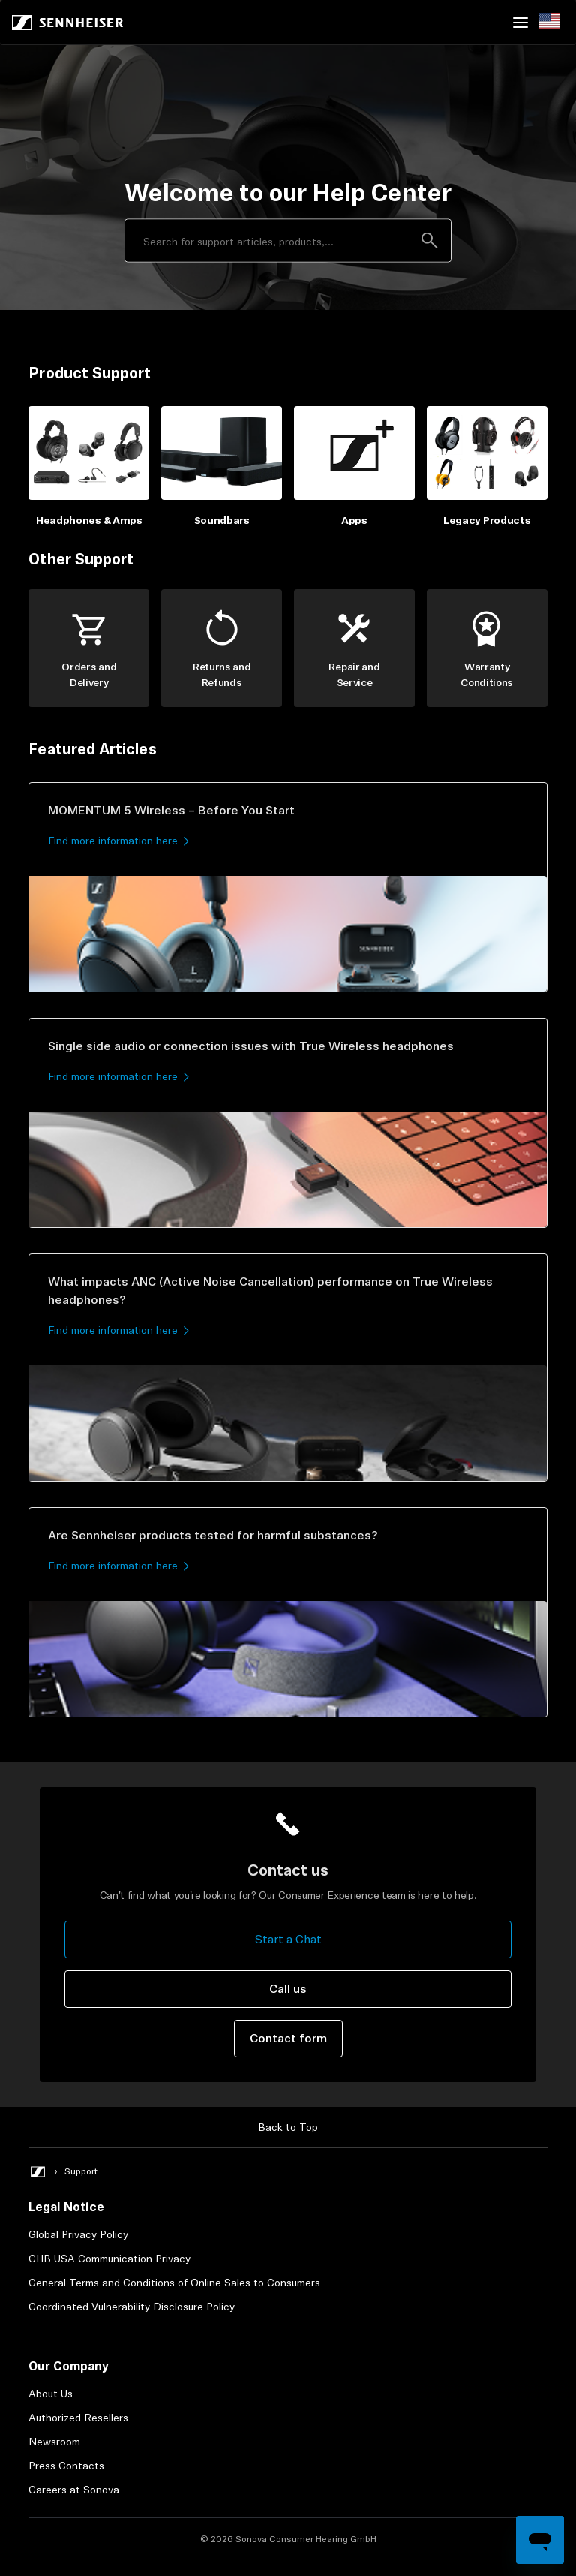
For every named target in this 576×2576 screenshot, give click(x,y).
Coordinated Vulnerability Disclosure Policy (131, 2307)
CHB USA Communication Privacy (109, 2258)
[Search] (288, 241)
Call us (288, 1989)
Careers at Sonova (73, 2490)
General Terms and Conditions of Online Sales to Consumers (174, 2283)
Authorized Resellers (78, 2418)
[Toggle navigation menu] (520, 22)
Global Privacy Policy (78, 2234)
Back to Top (288, 2127)
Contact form (288, 2038)
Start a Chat (288, 1939)
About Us (50, 2394)
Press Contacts (66, 2466)
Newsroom (54, 2442)
